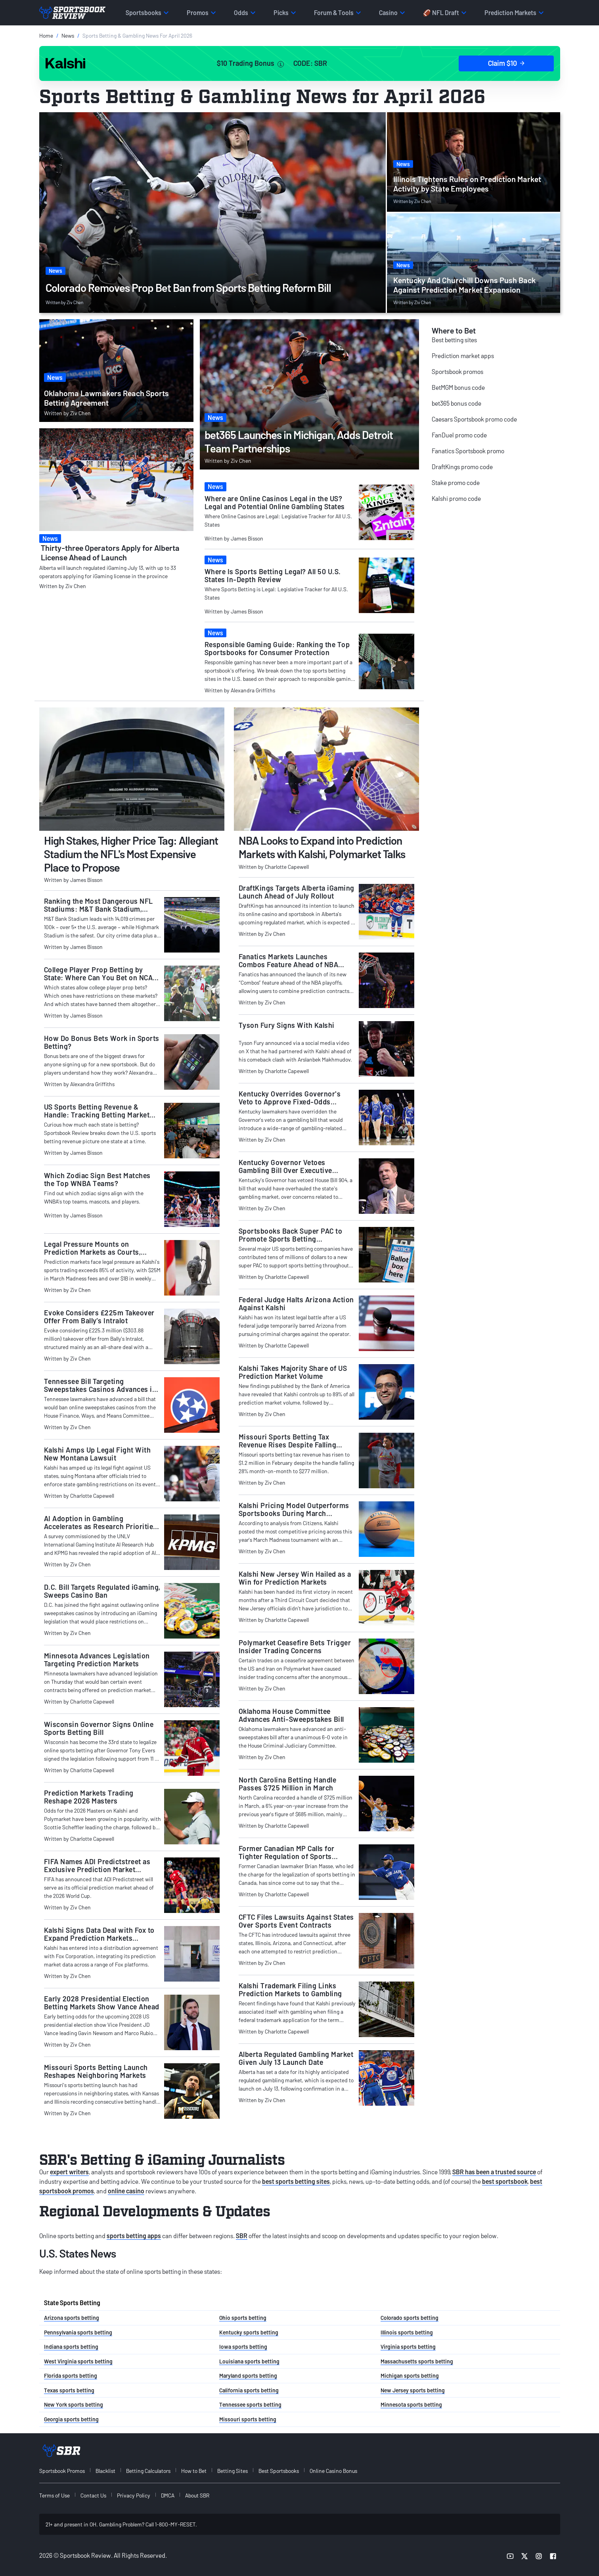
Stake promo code (456, 482)
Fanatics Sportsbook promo (468, 450)
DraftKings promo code (462, 466)
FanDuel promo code (459, 435)
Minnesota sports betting (411, 2404)
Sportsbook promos (457, 371)
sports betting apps (134, 2235)
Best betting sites (454, 339)
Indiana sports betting (71, 2346)
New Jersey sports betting (413, 2390)
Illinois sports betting (407, 2332)
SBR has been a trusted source (494, 2171)
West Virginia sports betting (78, 2361)
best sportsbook (505, 2181)
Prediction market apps (463, 355)
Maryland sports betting (248, 2375)
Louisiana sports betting (249, 2361)
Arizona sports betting (71, 2317)
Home (46, 35)
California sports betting (249, 2390)
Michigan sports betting (410, 2375)
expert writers (69, 2171)
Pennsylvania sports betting (78, 2332)
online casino (126, 2191)
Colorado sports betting (409, 2317)
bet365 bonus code (456, 403)
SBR (241, 2235)
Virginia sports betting (408, 2346)
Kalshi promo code (456, 498)
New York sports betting (73, 2404)
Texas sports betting (69, 2390)
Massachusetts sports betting (417, 2361)
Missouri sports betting (247, 2419)
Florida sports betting (70, 2375)
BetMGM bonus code (458, 387)
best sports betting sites (296, 2181)
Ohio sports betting (242, 2317)
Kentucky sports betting (248, 2332)
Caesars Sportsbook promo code (474, 419)
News (67, 35)
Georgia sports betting (71, 2419)
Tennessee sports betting (250, 2404)
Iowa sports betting (243, 2346)
